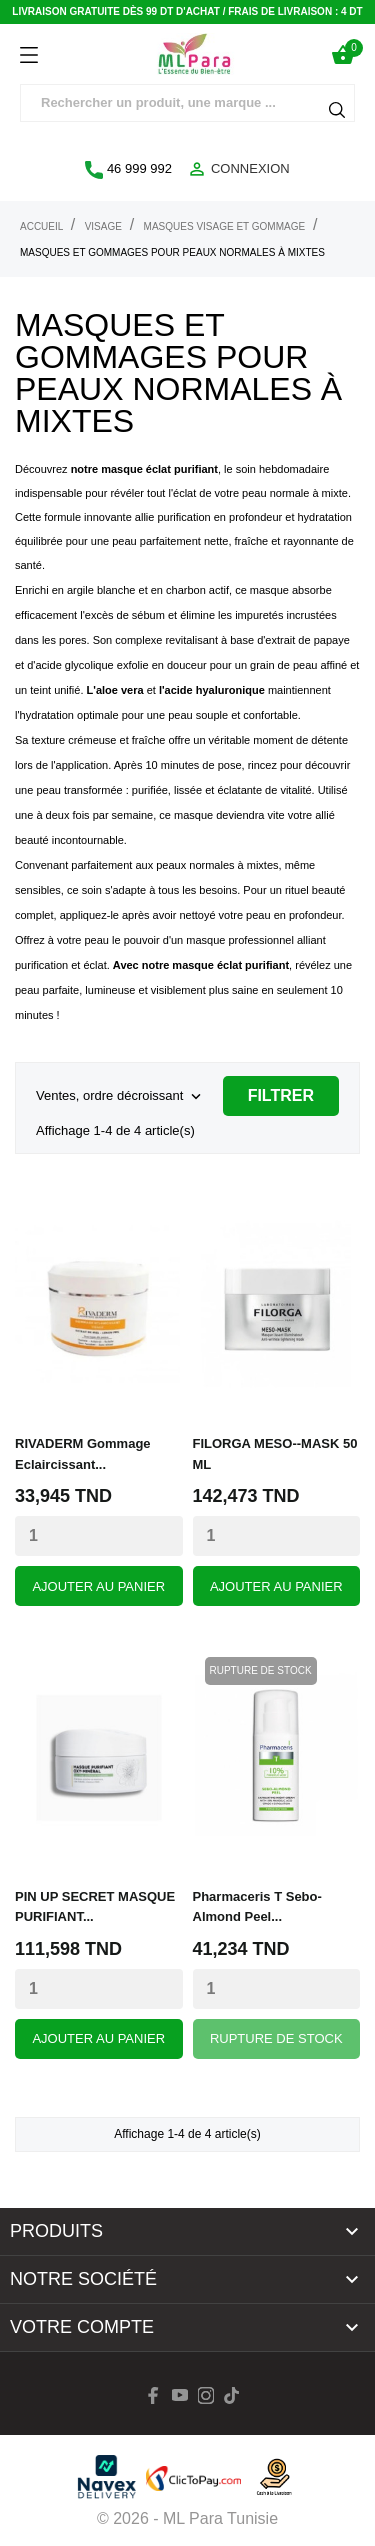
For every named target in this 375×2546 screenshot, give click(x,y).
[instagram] (206, 2395)
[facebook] (154, 2395)
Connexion (238, 169)
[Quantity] (99, 1536)
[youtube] (180, 2395)
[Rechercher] (187, 103)
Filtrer (281, 1095)
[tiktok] (232, 2395)
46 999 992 (128, 170)
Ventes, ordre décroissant (120, 1097)
